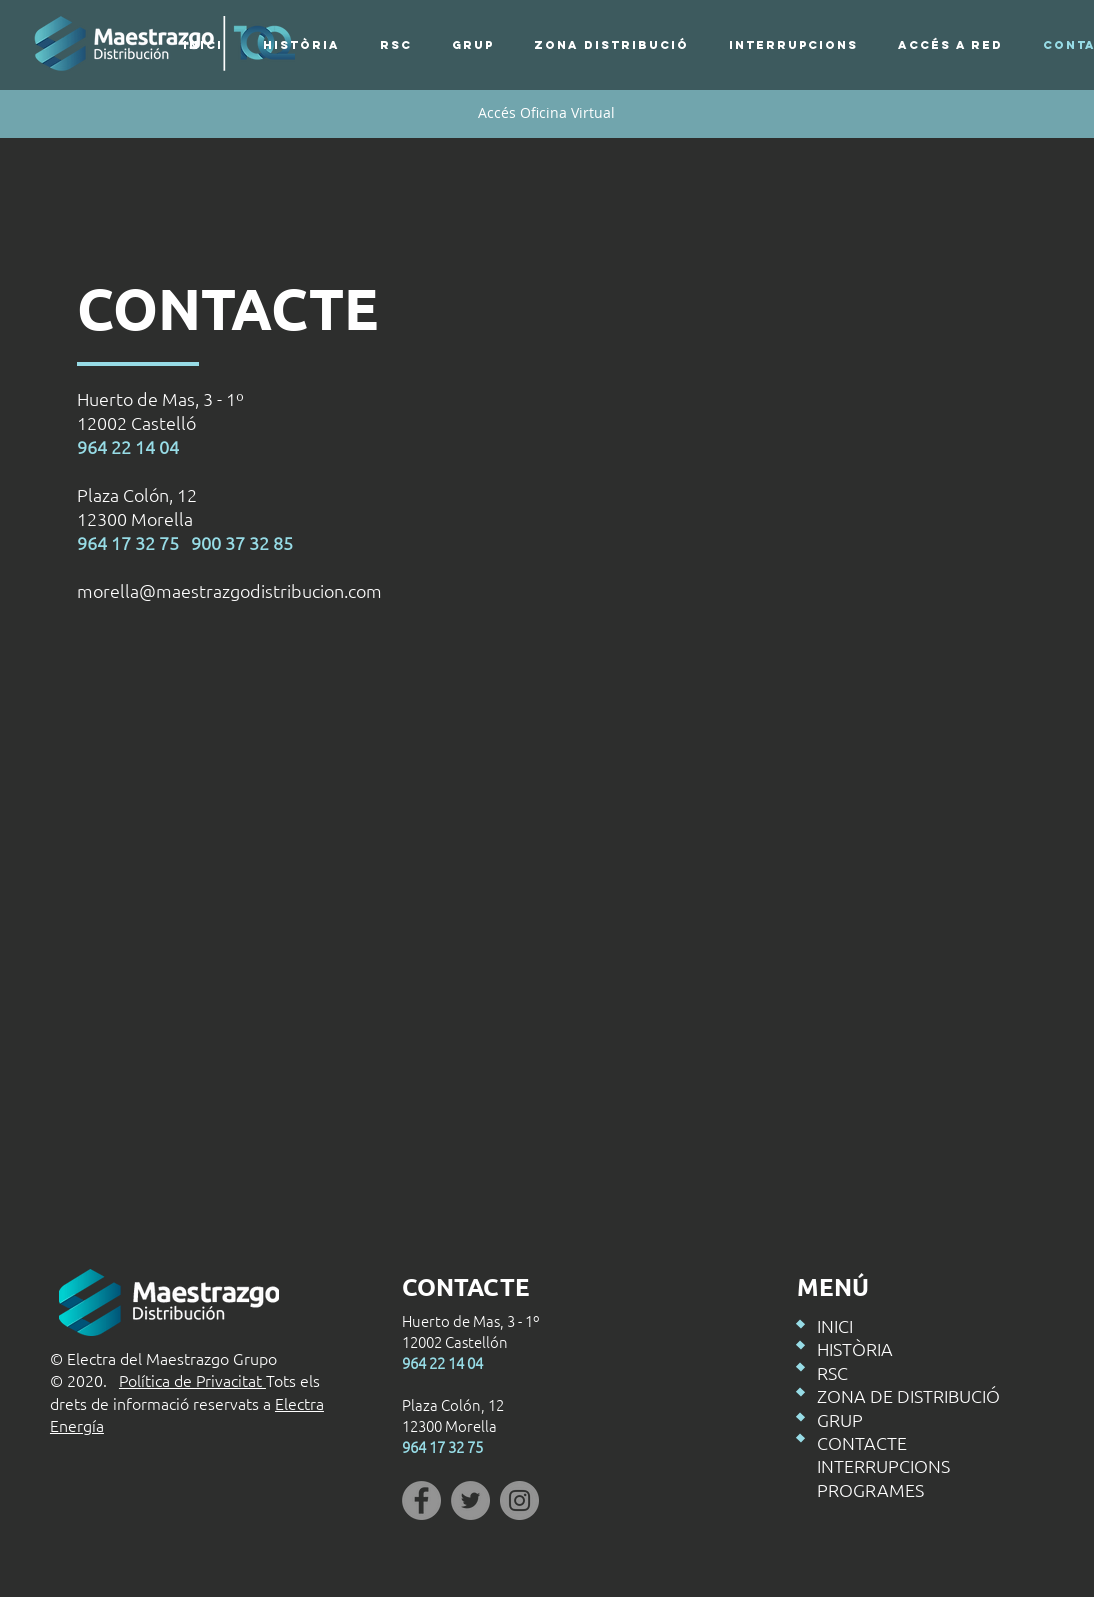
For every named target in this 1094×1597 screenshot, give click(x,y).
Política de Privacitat (192, 1380)
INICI (835, 1325)
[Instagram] (519, 1500)
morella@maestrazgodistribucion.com (229, 590)
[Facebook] (421, 1500)
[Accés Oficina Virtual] (546, 113)
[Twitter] (470, 1500)
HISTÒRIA (855, 1348)
